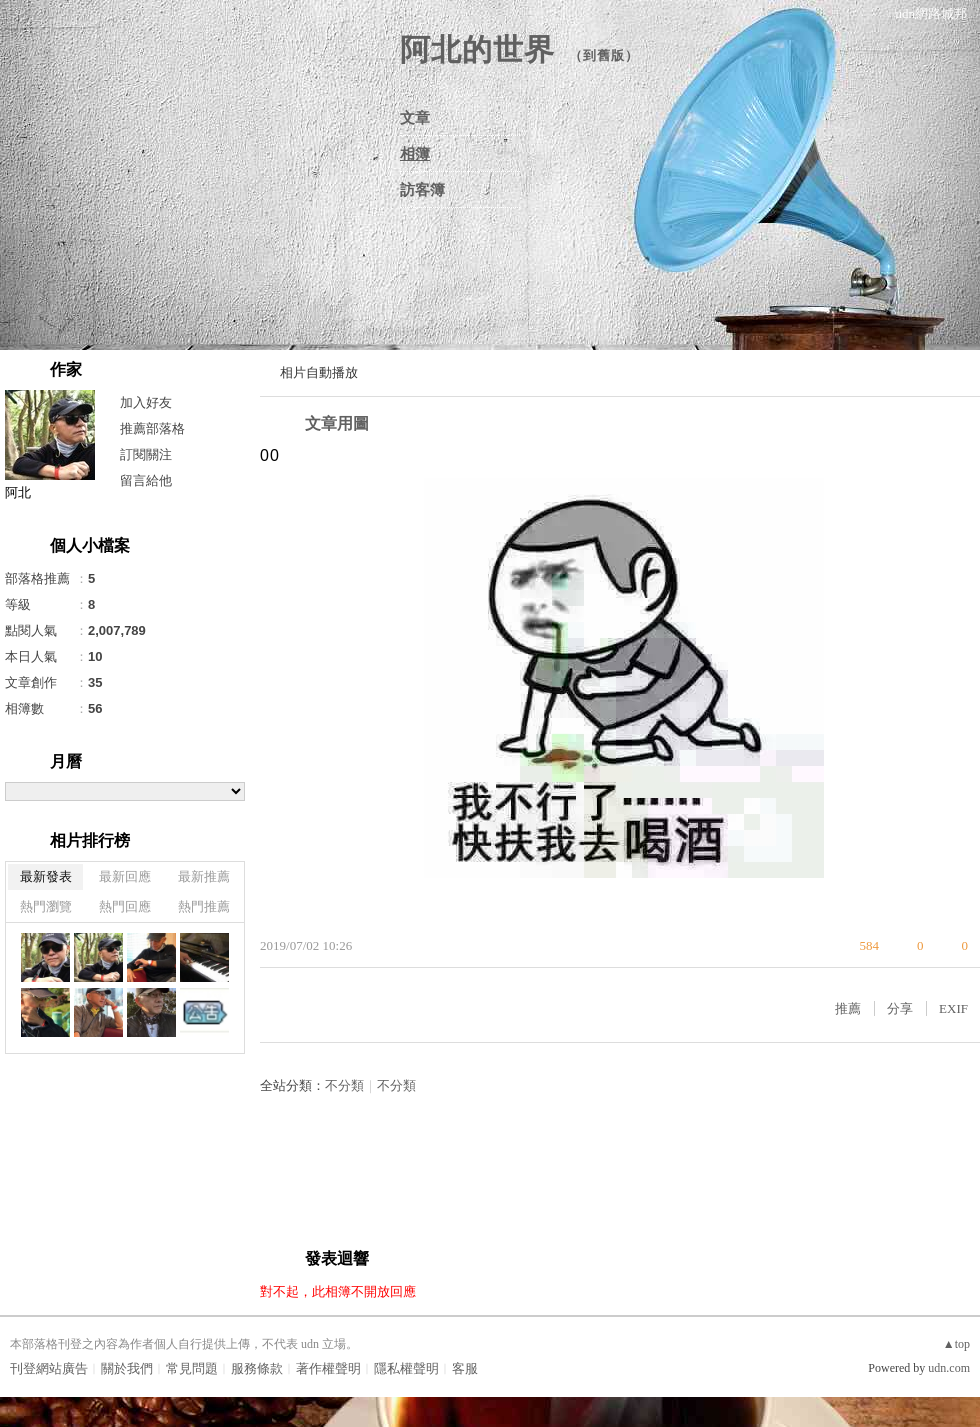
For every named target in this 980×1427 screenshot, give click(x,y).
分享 (900, 1008)
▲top (956, 1344)
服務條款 (257, 1368)
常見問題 (192, 1368)
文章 (415, 118)
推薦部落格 (152, 428)
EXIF (953, 1008)
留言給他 (146, 480)
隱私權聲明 (406, 1368)
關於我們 (127, 1368)
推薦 (848, 1008)
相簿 (415, 154)
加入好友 (146, 402)
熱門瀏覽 (46, 906)
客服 (465, 1368)
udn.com (949, 1368)
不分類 (344, 1085)
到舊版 (604, 55)
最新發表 (46, 876)
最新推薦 (204, 876)
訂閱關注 (146, 454)
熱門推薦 (204, 906)
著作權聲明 (328, 1368)
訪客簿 (422, 190)
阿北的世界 (477, 49)
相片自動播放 (319, 372)
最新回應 (125, 876)
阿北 (18, 492)
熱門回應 (125, 906)
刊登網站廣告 (49, 1368)
